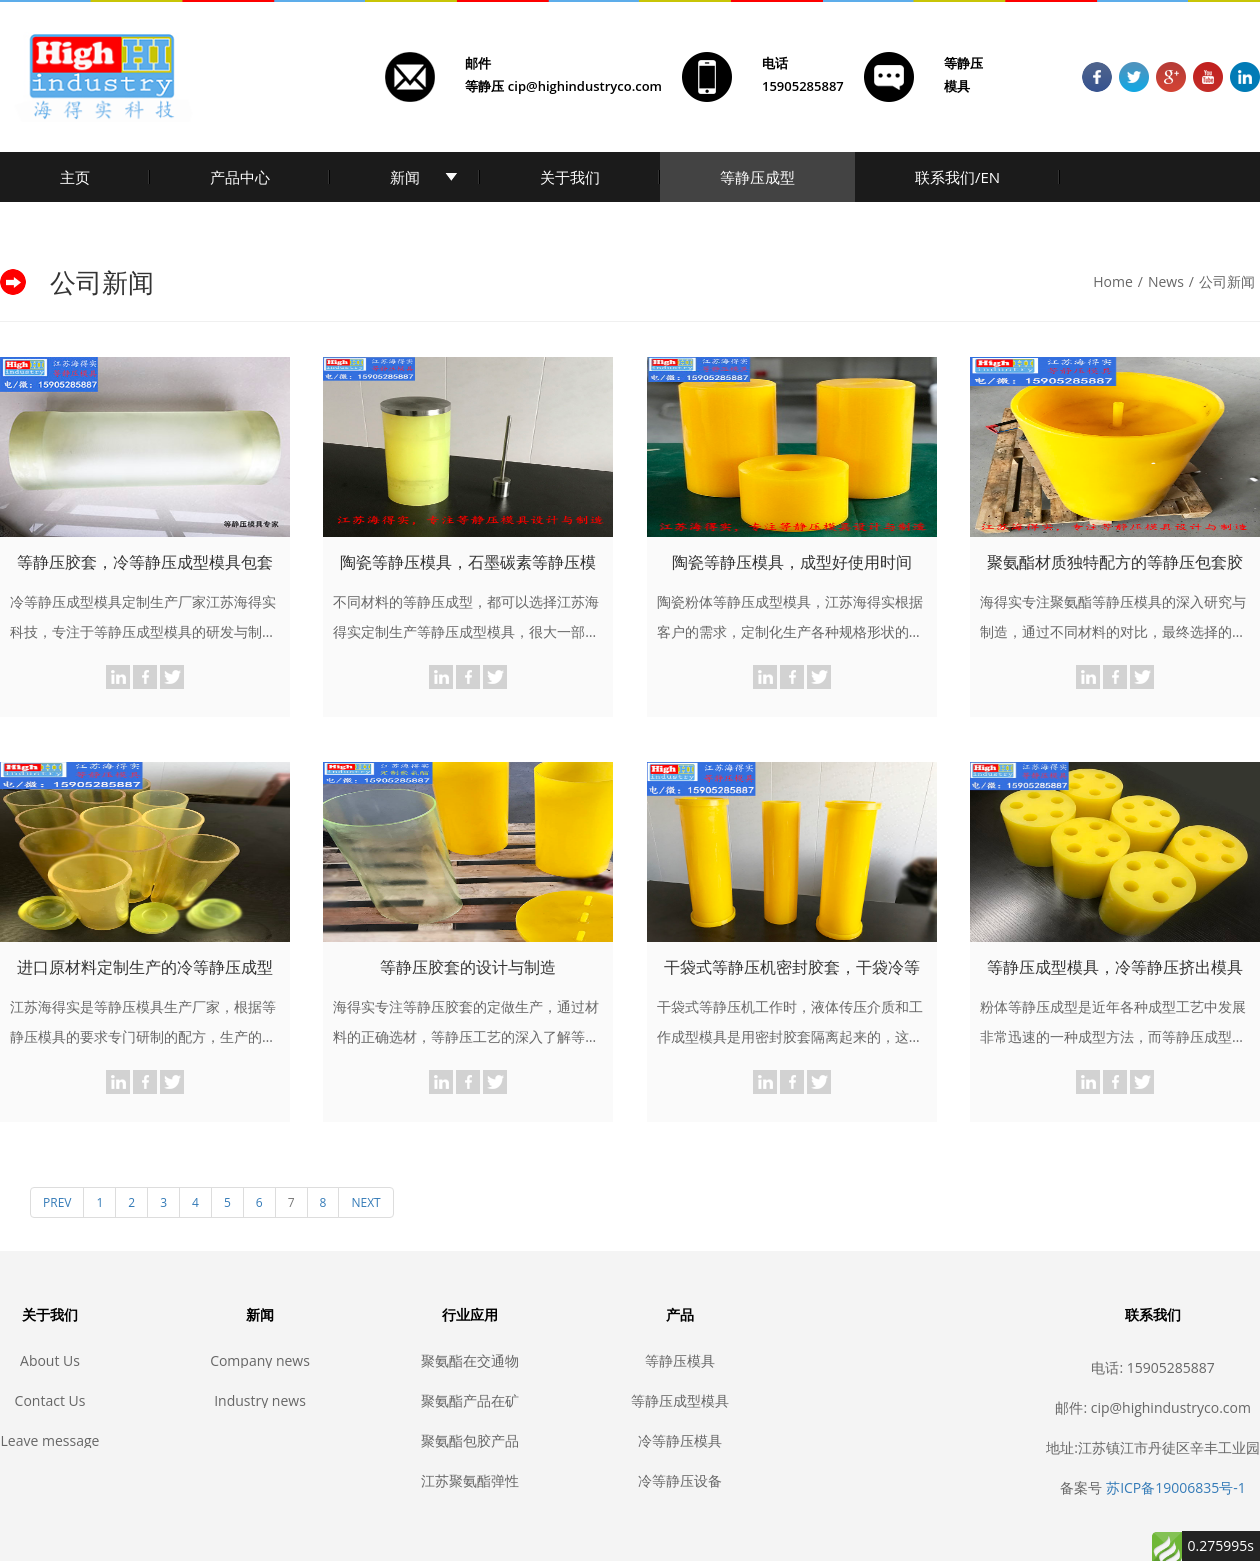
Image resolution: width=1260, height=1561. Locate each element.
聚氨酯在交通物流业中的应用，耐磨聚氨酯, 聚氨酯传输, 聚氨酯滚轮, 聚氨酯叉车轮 (470, 1360)
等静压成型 (757, 177)
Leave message (50, 1440)
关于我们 (570, 177)
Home (1113, 281)
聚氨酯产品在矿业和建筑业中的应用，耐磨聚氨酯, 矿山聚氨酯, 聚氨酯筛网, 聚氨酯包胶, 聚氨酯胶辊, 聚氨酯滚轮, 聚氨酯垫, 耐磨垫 (470, 1400)
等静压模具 (680, 1360)
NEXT (365, 1202)
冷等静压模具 (680, 1440)
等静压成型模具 (680, 1400)
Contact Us (50, 1400)
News (1166, 281)
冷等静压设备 (680, 1480)
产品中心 (240, 177)
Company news (260, 1360)
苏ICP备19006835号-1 (1176, 1487)
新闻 (405, 177)
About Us (50, 1360)
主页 (75, 177)
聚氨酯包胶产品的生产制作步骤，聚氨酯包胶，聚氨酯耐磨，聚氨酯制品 (470, 1440)
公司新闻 (1227, 281)
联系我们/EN (957, 177)
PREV (57, 1202)
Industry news (260, 1400)
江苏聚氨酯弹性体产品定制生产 (470, 1480)
